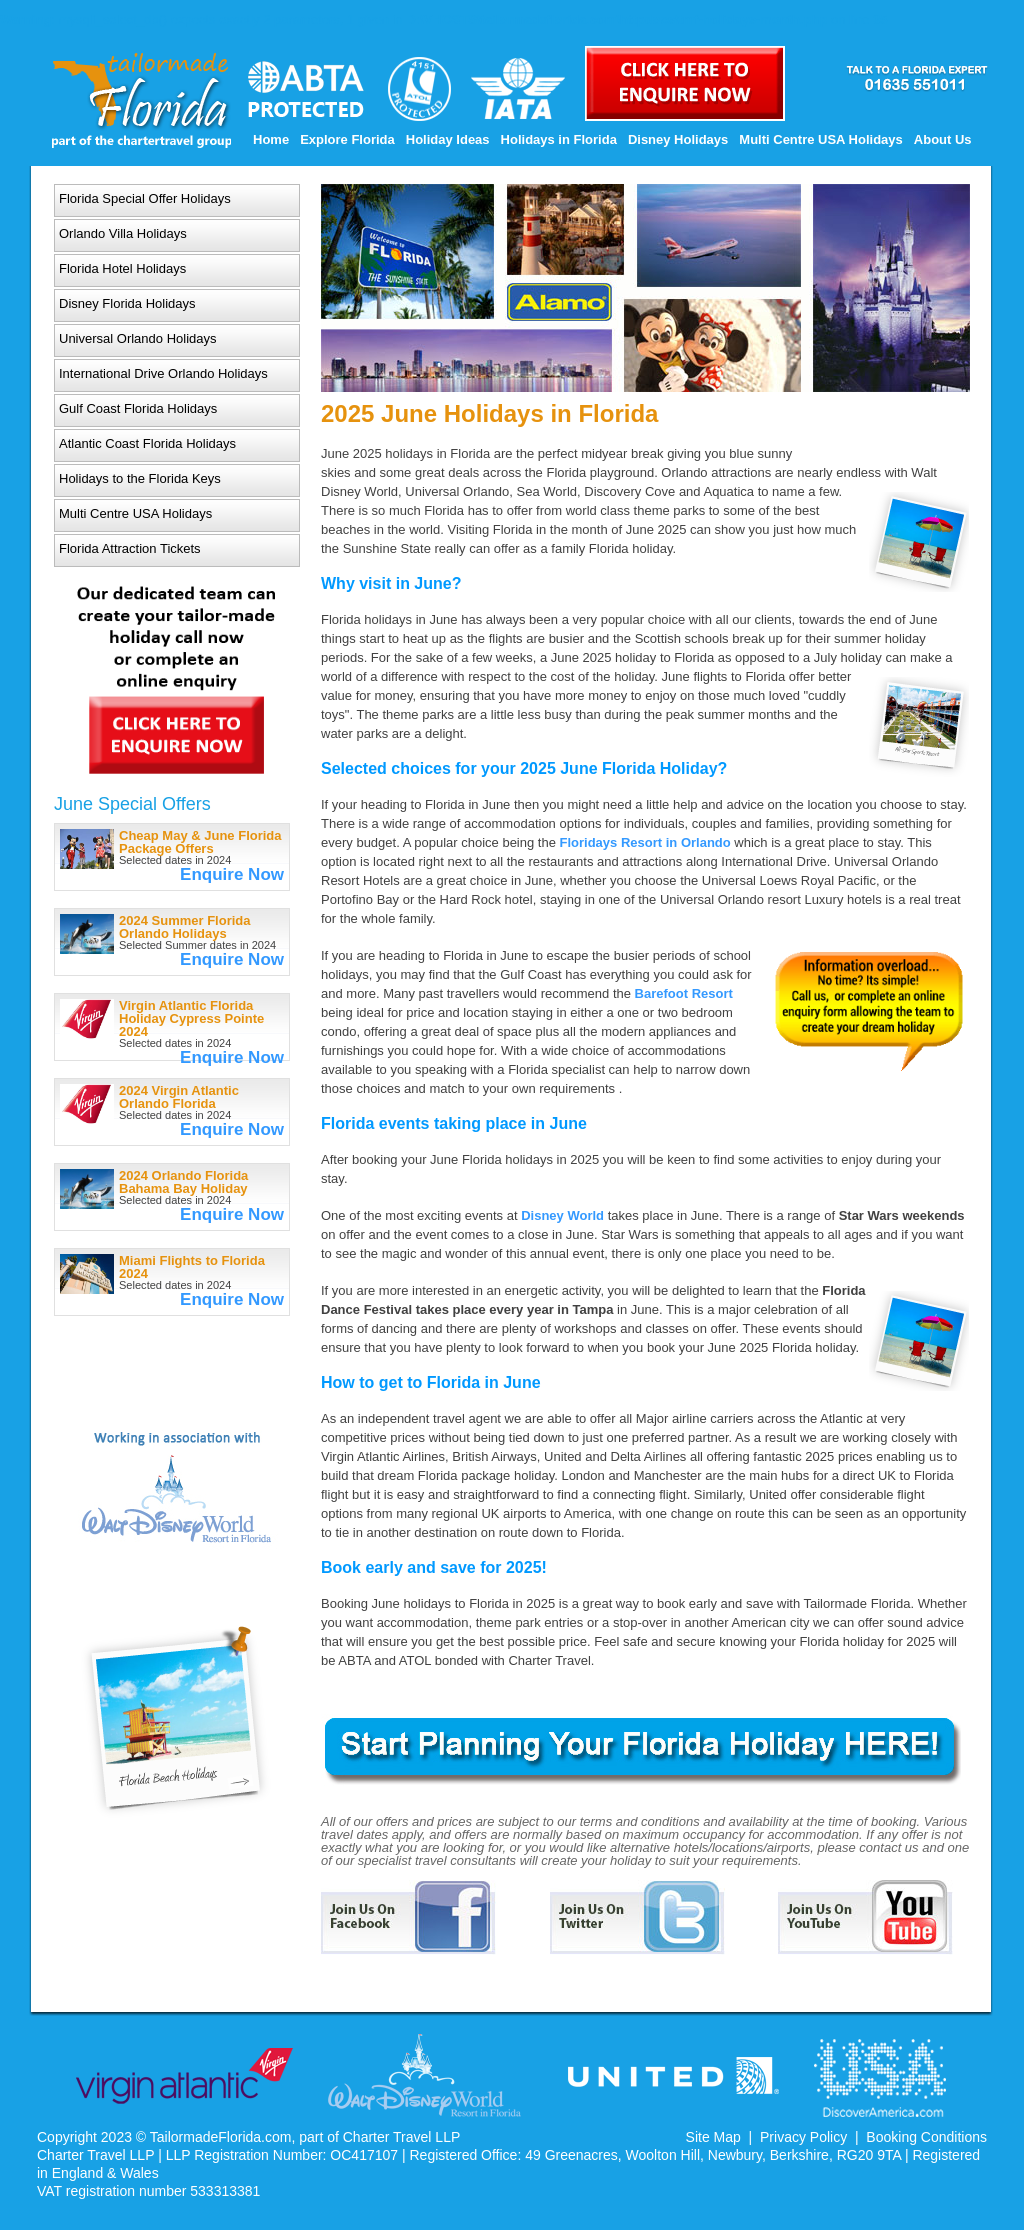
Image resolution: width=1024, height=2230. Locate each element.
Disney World (562, 1215)
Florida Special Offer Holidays (145, 198)
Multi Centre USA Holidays (820, 139)
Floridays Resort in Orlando (645, 842)
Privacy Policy (803, 2137)
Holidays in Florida (559, 139)
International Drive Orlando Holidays (163, 373)
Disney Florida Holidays (127, 303)
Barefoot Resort (684, 993)
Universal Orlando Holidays (138, 338)
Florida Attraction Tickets (130, 548)
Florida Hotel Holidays (122, 268)
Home (271, 139)
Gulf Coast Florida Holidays (138, 408)
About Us (943, 139)
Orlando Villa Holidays (123, 233)
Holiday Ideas (448, 139)
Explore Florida (347, 139)
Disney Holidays (678, 139)
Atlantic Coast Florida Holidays (147, 443)
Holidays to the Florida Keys (140, 478)
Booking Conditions (926, 2137)
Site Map (713, 2137)
